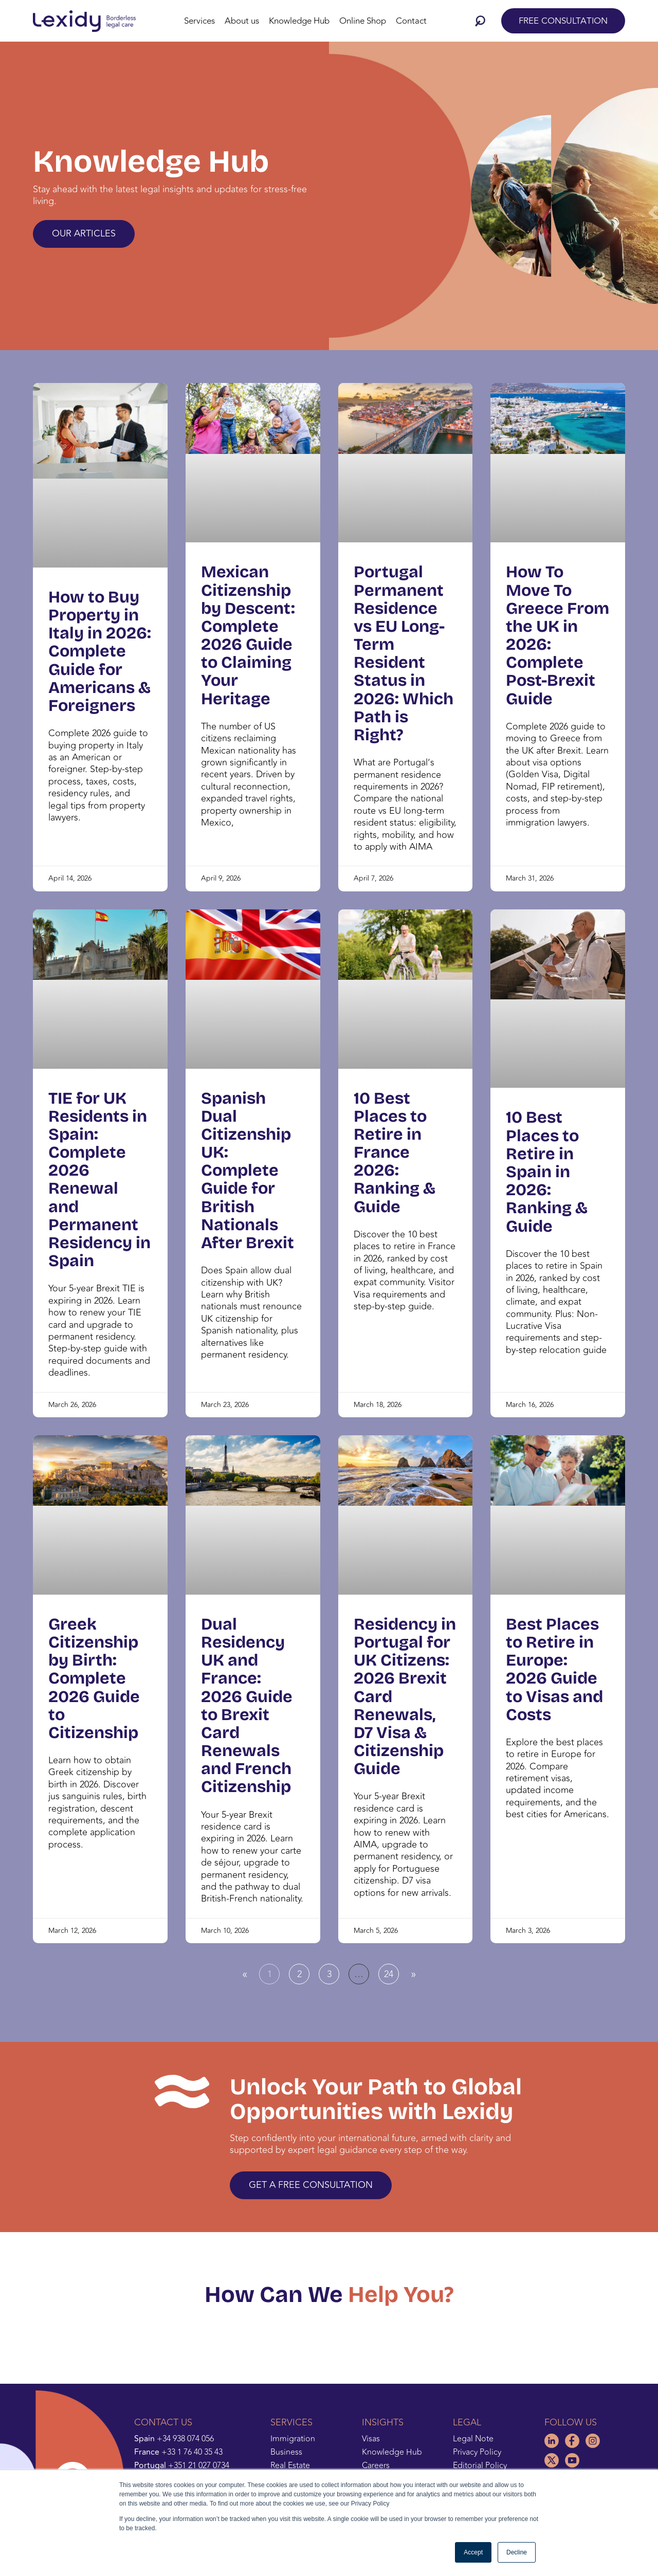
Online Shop (362, 21)
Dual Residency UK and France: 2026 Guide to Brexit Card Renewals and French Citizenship (247, 1705)
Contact (411, 21)
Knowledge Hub (299, 21)
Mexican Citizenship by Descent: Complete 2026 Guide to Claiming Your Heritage (248, 635)
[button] (482, 21)
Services (199, 21)
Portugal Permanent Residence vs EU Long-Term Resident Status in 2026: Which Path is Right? (403, 653)
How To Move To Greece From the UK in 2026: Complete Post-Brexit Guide (557, 635)
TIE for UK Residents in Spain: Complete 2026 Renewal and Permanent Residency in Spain (99, 1179)
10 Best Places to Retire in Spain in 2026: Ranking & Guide (547, 1171)
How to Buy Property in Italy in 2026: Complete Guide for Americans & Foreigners (99, 651)
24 (391, 1972)
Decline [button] (516, 2552)
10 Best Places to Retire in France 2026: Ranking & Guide (394, 1152)
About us (242, 21)
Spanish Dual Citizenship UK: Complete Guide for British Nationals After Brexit (247, 1170)
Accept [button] (473, 2552)
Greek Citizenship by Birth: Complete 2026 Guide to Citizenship (94, 1678)
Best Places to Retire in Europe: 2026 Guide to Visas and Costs (554, 1669)
